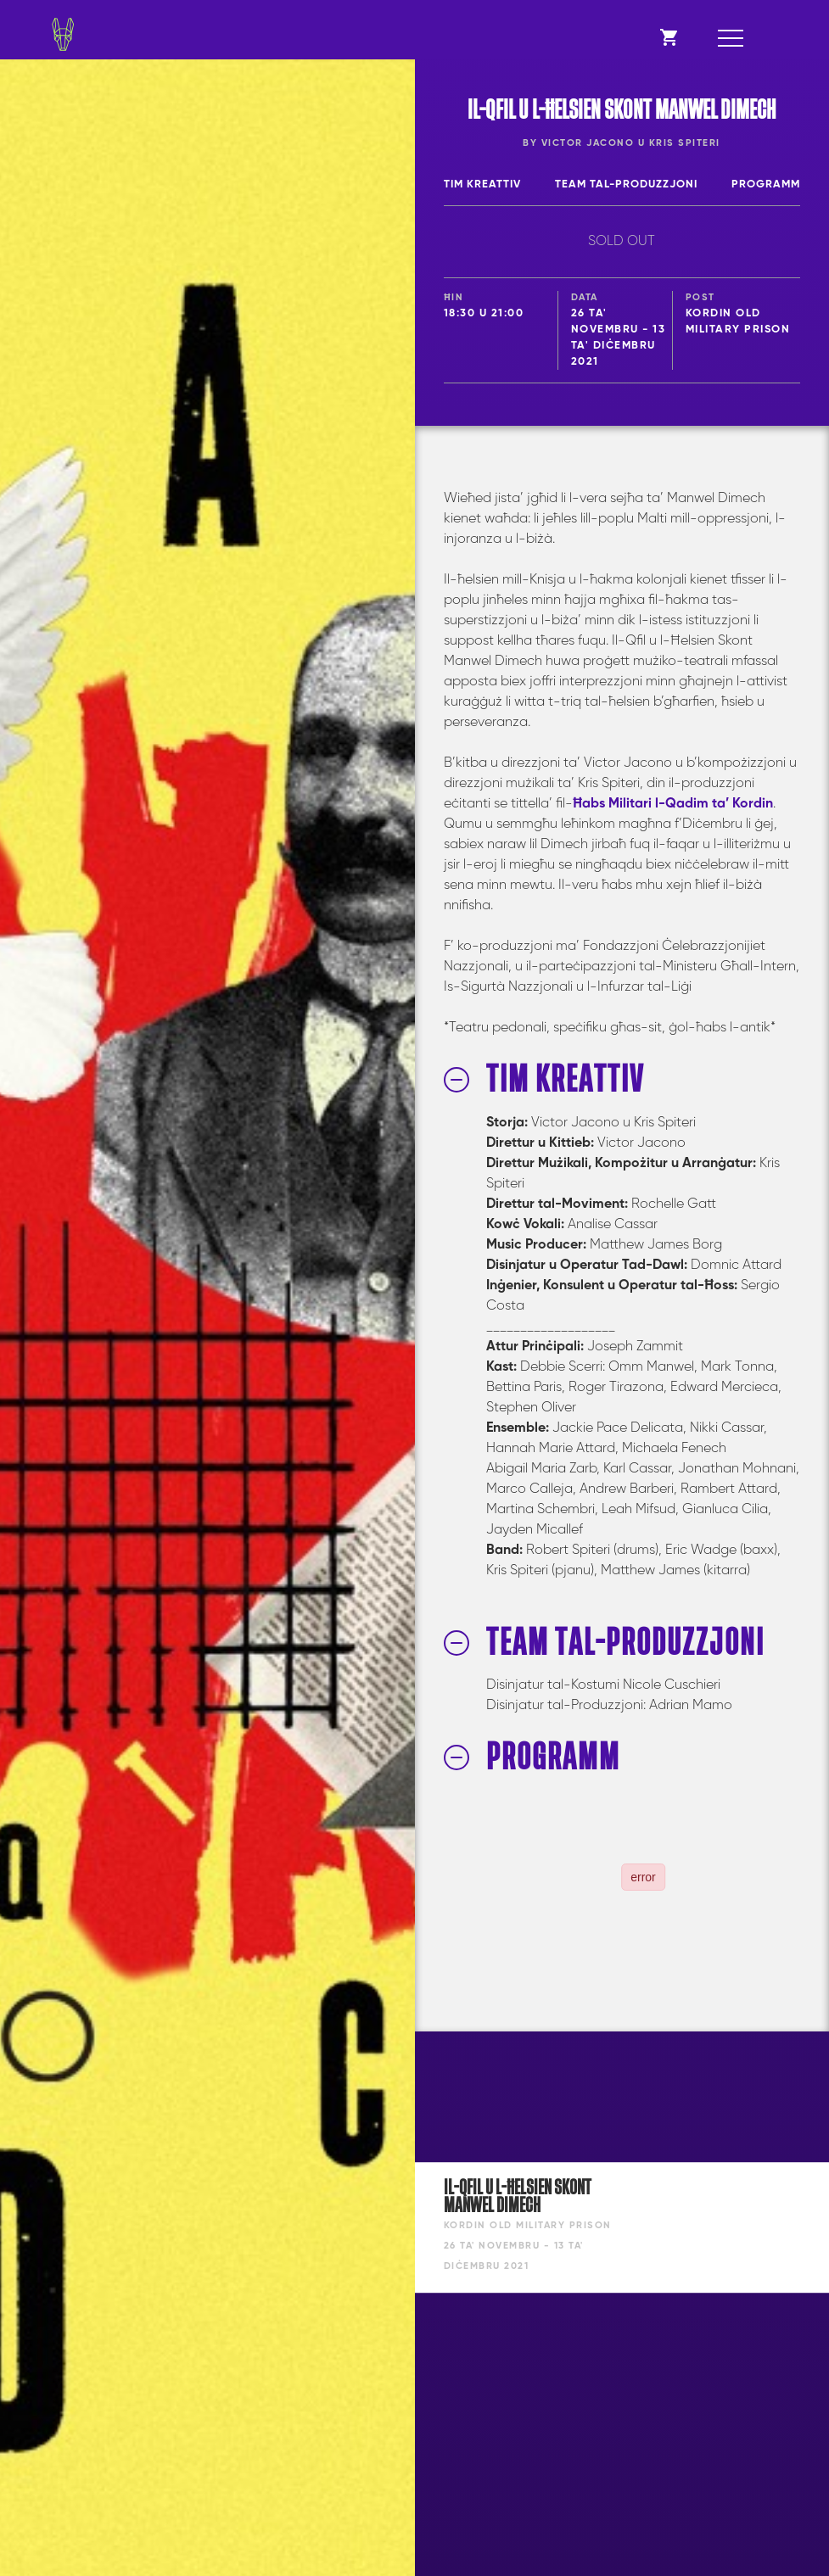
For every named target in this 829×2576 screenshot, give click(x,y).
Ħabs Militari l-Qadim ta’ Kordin (673, 804)
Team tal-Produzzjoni (626, 184)
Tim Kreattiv (482, 184)
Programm (765, 184)
